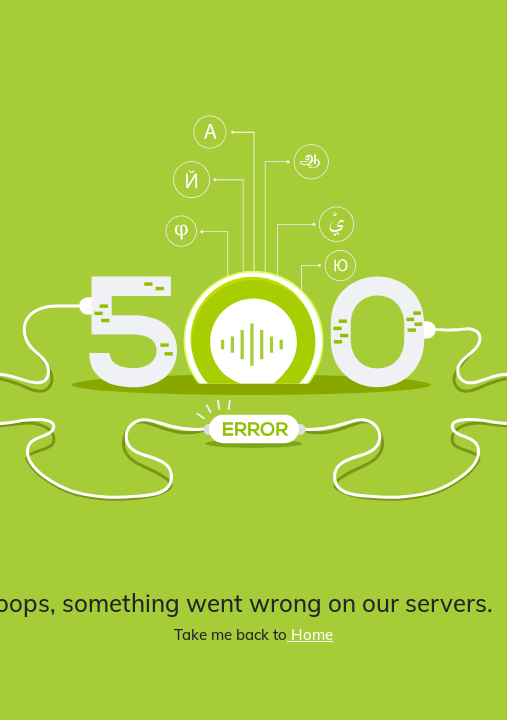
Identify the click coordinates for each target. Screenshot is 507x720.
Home (310, 634)
